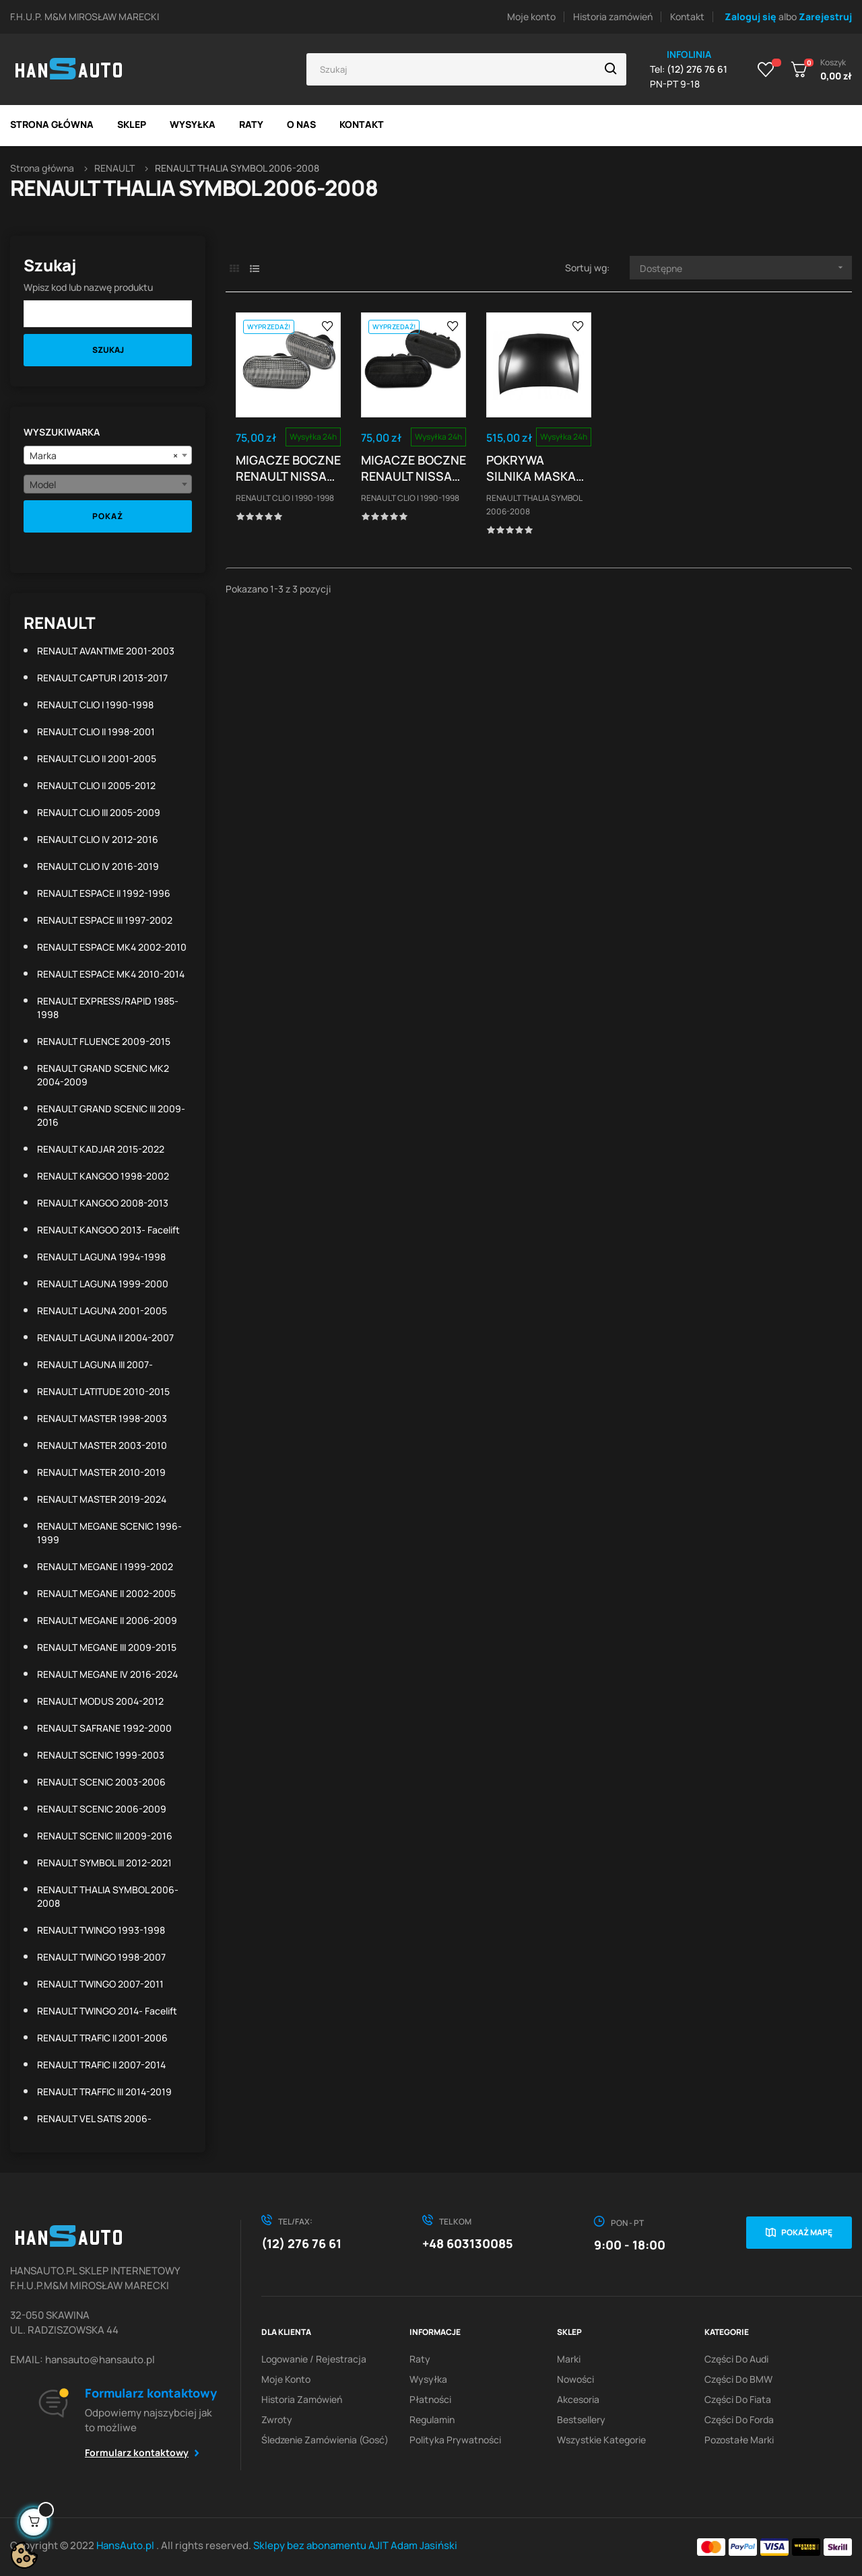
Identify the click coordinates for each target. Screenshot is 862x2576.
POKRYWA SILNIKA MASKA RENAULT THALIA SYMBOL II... (534, 468)
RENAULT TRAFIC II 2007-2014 (101, 2064)
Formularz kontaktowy (137, 2452)
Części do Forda (739, 2419)
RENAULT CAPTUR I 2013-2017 (102, 677)
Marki (569, 2358)
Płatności (430, 2399)
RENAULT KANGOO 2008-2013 (102, 1202)
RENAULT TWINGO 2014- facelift (107, 2010)
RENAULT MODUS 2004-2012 (100, 1701)
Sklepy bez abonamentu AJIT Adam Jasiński (355, 2545)
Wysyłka (428, 2379)
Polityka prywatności (455, 2439)
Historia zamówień (613, 16)
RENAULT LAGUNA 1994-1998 (101, 1256)
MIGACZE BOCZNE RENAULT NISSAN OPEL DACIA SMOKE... (413, 468)
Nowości (575, 2379)
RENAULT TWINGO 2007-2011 (100, 1983)
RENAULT (60, 622)
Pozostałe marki (739, 2439)
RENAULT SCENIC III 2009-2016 (104, 1835)
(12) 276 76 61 (301, 2243)
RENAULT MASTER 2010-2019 (101, 1472)
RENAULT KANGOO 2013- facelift (108, 1229)
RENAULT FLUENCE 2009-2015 (103, 1041)
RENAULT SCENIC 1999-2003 (100, 1755)
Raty (419, 2358)
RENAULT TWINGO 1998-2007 (101, 1957)
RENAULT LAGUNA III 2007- (95, 1364)
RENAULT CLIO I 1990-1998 (95, 704)
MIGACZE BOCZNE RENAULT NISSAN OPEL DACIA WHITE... (288, 468)
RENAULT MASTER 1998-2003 (102, 1418)
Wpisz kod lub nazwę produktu (88, 287)
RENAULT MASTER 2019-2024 (101, 1499)
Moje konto (531, 16)
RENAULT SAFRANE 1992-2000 (104, 1728)
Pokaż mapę (806, 2232)
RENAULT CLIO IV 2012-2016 (97, 839)
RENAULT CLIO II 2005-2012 (96, 785)
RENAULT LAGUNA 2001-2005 (102, 1310)
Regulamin (432, 2419)
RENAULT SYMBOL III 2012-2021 (104, 1862)
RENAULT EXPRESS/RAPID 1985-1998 (107, 1007)
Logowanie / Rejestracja (313, 2358)
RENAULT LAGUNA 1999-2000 (102, 1283)
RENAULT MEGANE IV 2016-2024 (107, 1674)
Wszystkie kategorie (601, 2439)
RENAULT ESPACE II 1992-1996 (103, 893)
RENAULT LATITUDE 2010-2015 (103, 1391)
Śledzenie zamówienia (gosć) (325, 2439)
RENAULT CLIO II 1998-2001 (96, 731)
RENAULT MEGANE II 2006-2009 (107, 1620)
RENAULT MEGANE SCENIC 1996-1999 (109, 1533)
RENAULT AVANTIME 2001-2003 (105, 650)
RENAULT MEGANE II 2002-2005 (106, 1593)
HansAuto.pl (126, 2545)
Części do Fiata (737, 2399)
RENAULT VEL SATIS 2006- (94, 2118)
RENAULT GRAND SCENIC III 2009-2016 (111, 1115)
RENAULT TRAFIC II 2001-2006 (102, 2037)
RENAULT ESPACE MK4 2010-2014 (111, 974)
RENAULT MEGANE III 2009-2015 (106, 1647)
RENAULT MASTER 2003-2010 (102, 1445)
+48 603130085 (467, 2243)
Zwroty (276, 2419)
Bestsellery (581, 2419)
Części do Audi (736, 2358)
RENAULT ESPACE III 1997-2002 (104, 920)
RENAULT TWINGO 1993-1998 (101, 1930)
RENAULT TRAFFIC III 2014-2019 (104, 2091)
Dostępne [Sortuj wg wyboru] (746, 267)
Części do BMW (738, 2379)
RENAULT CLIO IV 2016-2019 (98, 866)
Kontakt (687, 16)
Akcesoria (578, 2399)
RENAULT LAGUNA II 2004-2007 (105, 1337)
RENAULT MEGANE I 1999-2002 (105, 1566)
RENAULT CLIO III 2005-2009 (98, 812)
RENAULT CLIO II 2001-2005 (96, 758)
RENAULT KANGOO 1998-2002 (103, 1176)
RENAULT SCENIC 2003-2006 (101, 1781)
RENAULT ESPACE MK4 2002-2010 (112, 947)
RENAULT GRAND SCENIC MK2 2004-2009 (103, 1075)
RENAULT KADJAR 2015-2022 (100, 1149)
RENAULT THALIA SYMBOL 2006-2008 (107, 1896)
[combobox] (108, 455)
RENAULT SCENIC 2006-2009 (101, 1808)
